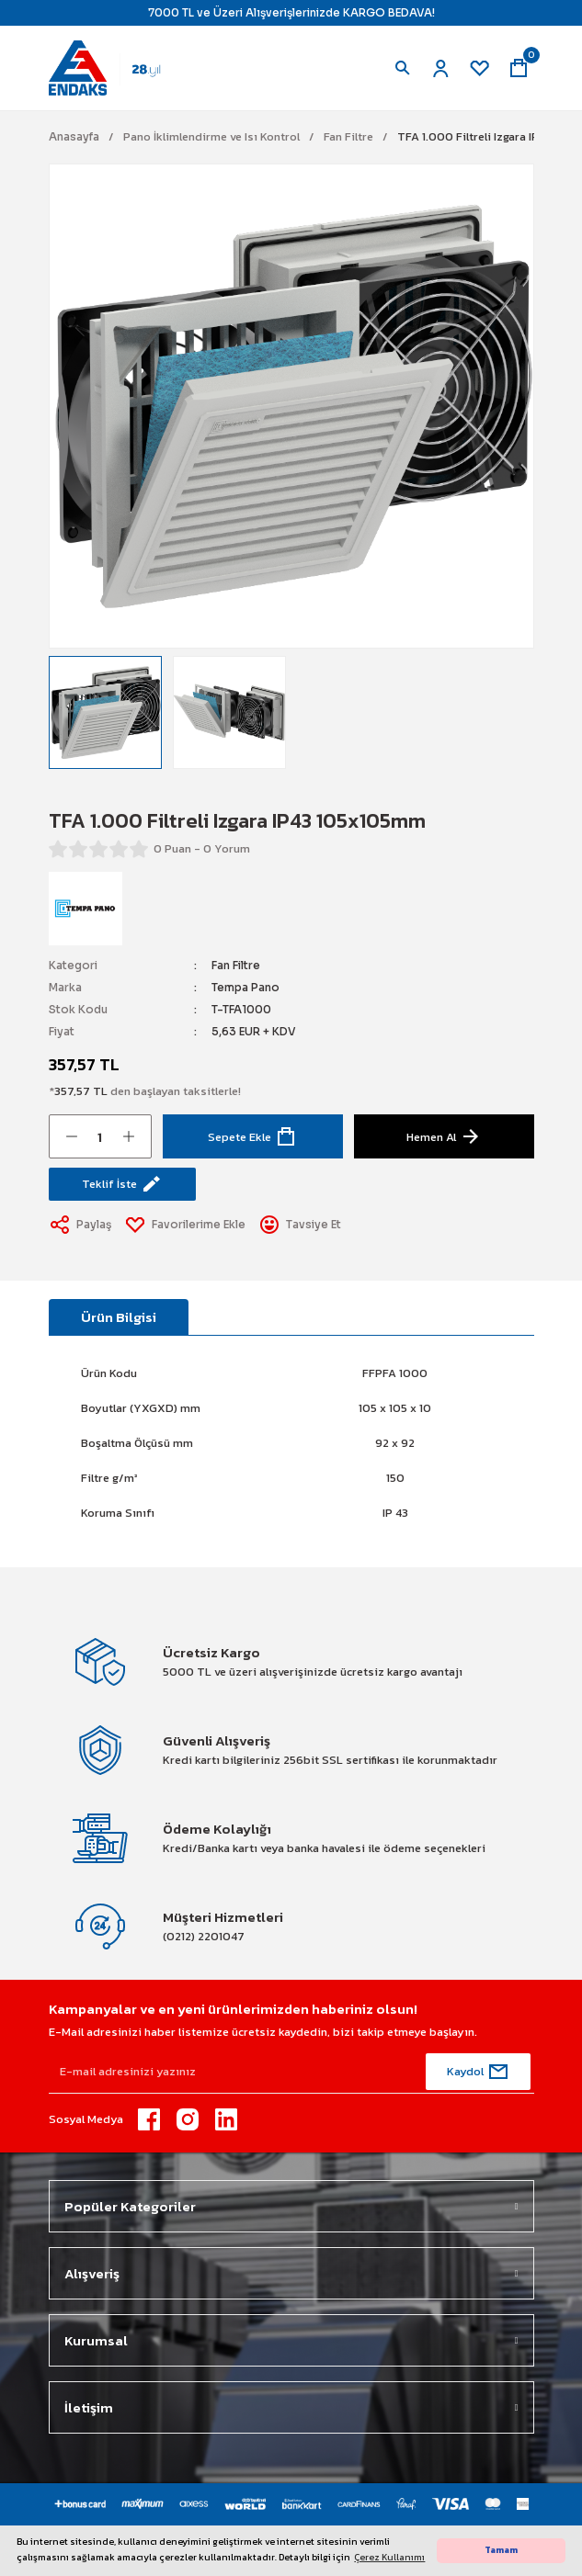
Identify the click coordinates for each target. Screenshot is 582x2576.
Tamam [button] (501, 2550)
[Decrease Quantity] (71, 1136)
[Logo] (113, 66)
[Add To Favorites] (185, 1225)
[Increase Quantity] (128, 1136)
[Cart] (518, 68)
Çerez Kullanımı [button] (389, 2557)
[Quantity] (100, 1136)
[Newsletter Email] (291, 2072)
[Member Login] (441, 68)
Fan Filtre (235, 965)
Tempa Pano (245, 987)
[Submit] (478, 2071)
